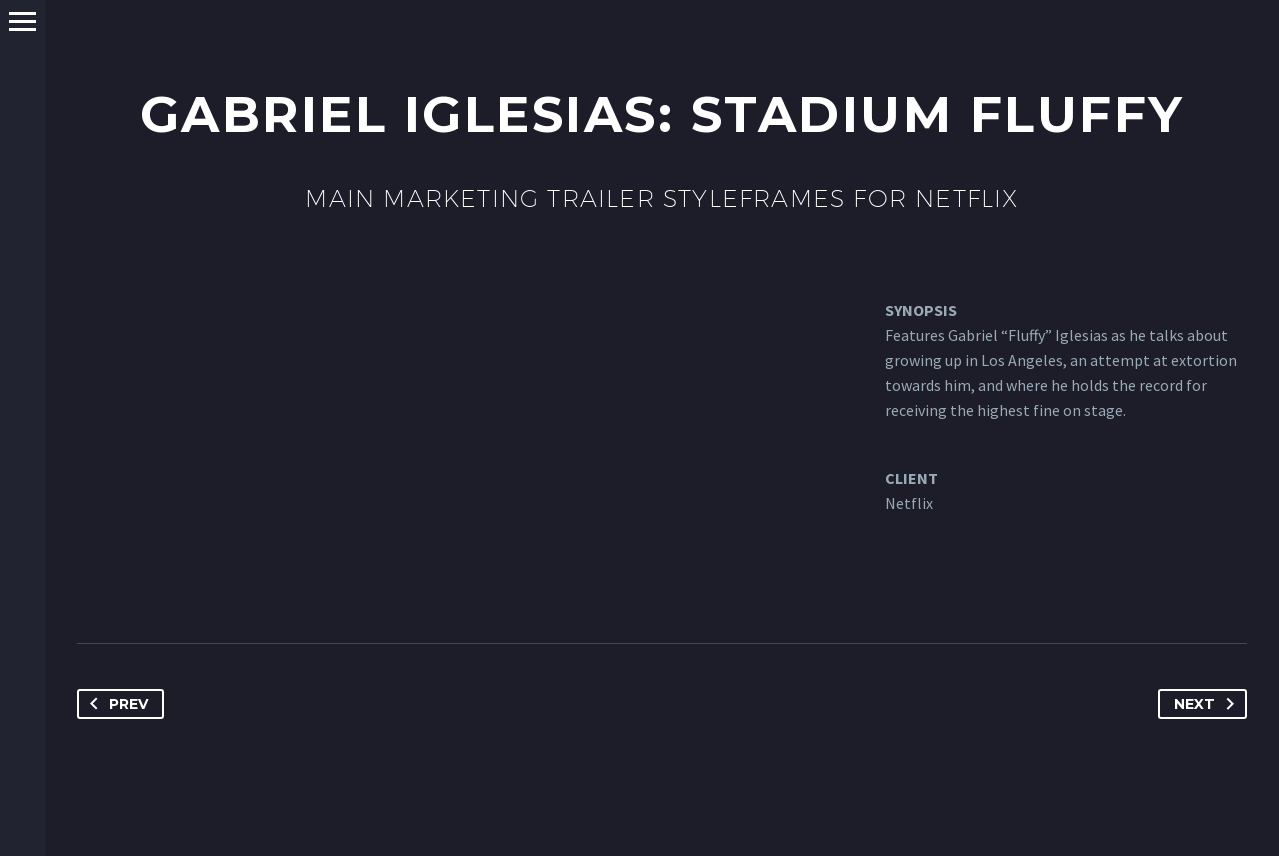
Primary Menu (22, 21)
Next (1208, 704)
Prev (115, 704)
